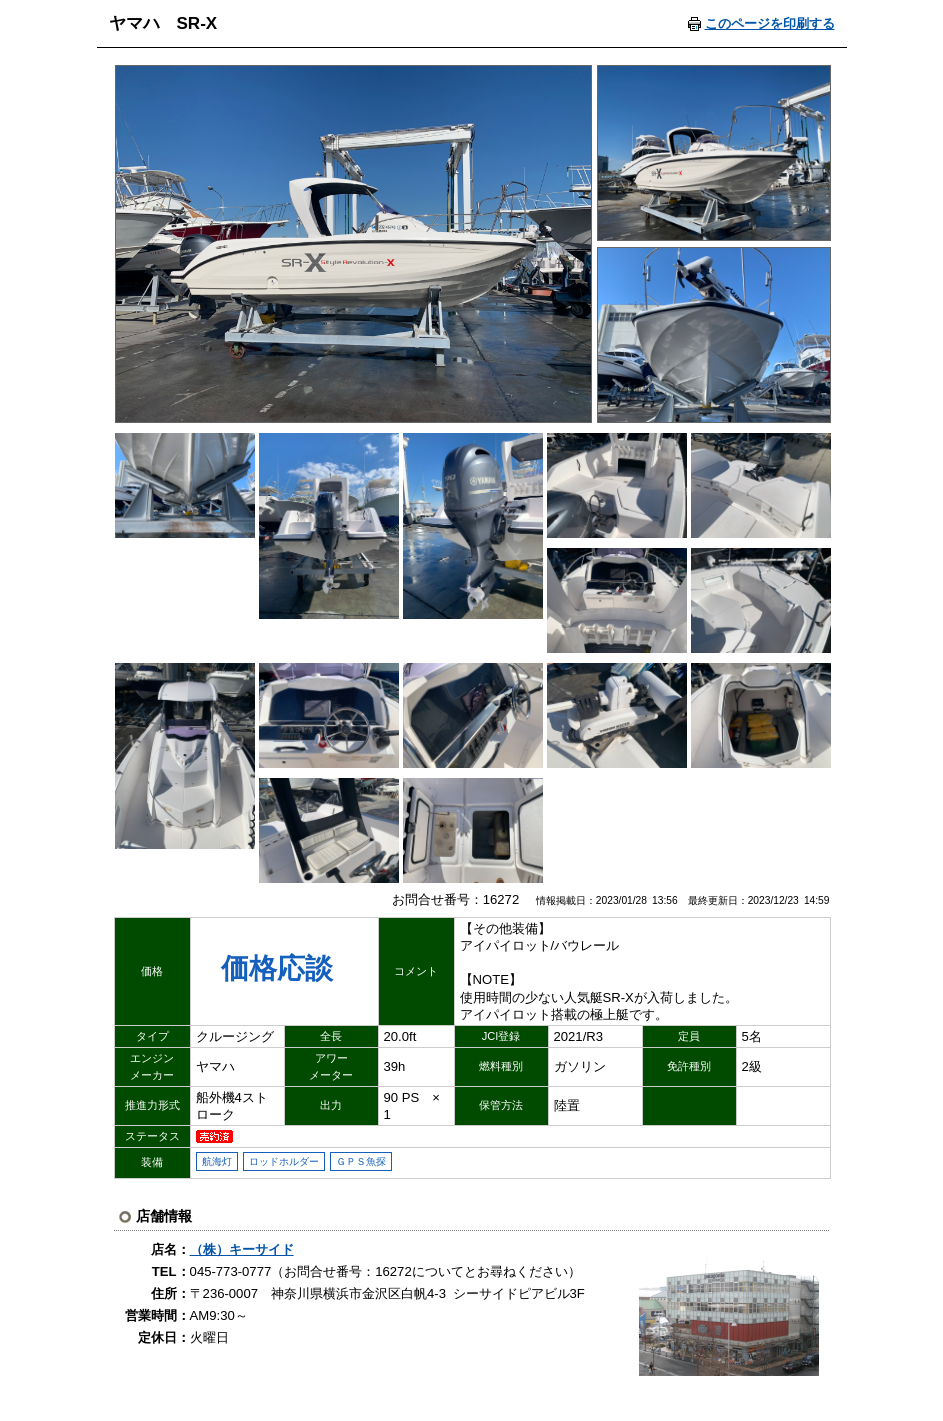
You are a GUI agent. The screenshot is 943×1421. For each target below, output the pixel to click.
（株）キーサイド (242, 1249)
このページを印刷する (770, 23)
